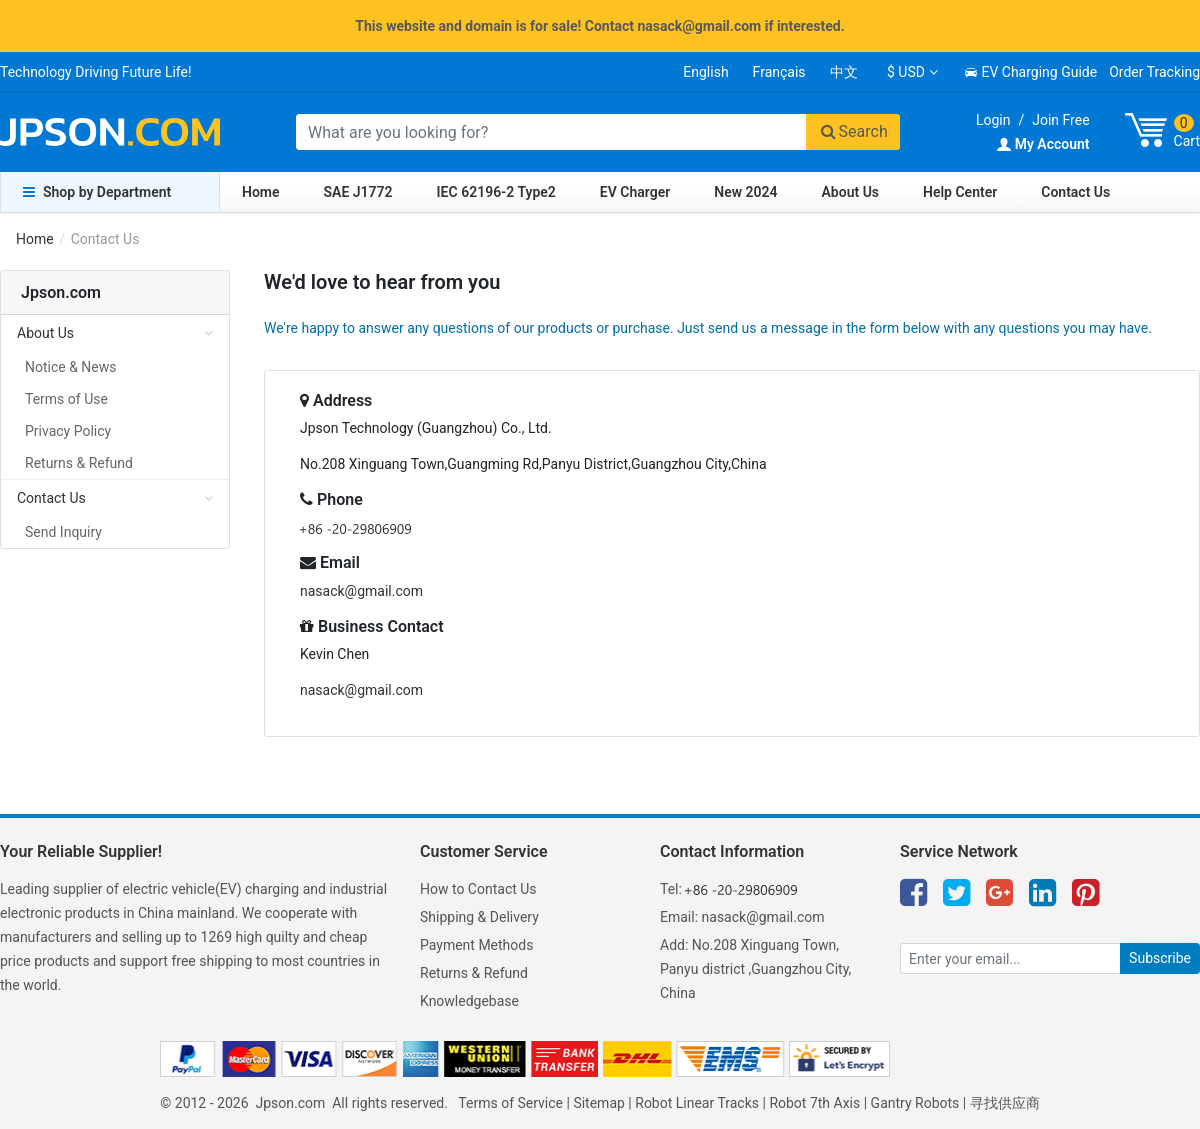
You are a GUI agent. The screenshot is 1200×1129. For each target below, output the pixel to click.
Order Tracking (1154, 72)
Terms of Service (510, 1103)
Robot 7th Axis (814, 1103)
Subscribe (1160, 958)
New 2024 (745, 192)
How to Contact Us (478, 889)
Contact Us (1075, 192)
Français (779, 72)
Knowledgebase (469, 1001)
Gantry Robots (915, 1103)
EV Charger (635, 192)
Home (261, 192)
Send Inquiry (63, 532)
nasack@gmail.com (361, 591)
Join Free (1060, 120)
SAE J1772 (358, 192)
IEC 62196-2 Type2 (496, 192)
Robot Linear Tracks (697, 1103)
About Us (851, 192)
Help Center (960, 192)
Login (993, 120)
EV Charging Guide (1030, 72)
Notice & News (71, 367)
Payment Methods (476, 945)
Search (853, 131)
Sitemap (598, 1103)
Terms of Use (66, 399)
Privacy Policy (68, 431)
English (705, 72)
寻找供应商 (1005, 1103)
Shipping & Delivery (479, 917)
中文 (844, 72)
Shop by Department (97, 192)
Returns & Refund (79, 463)
